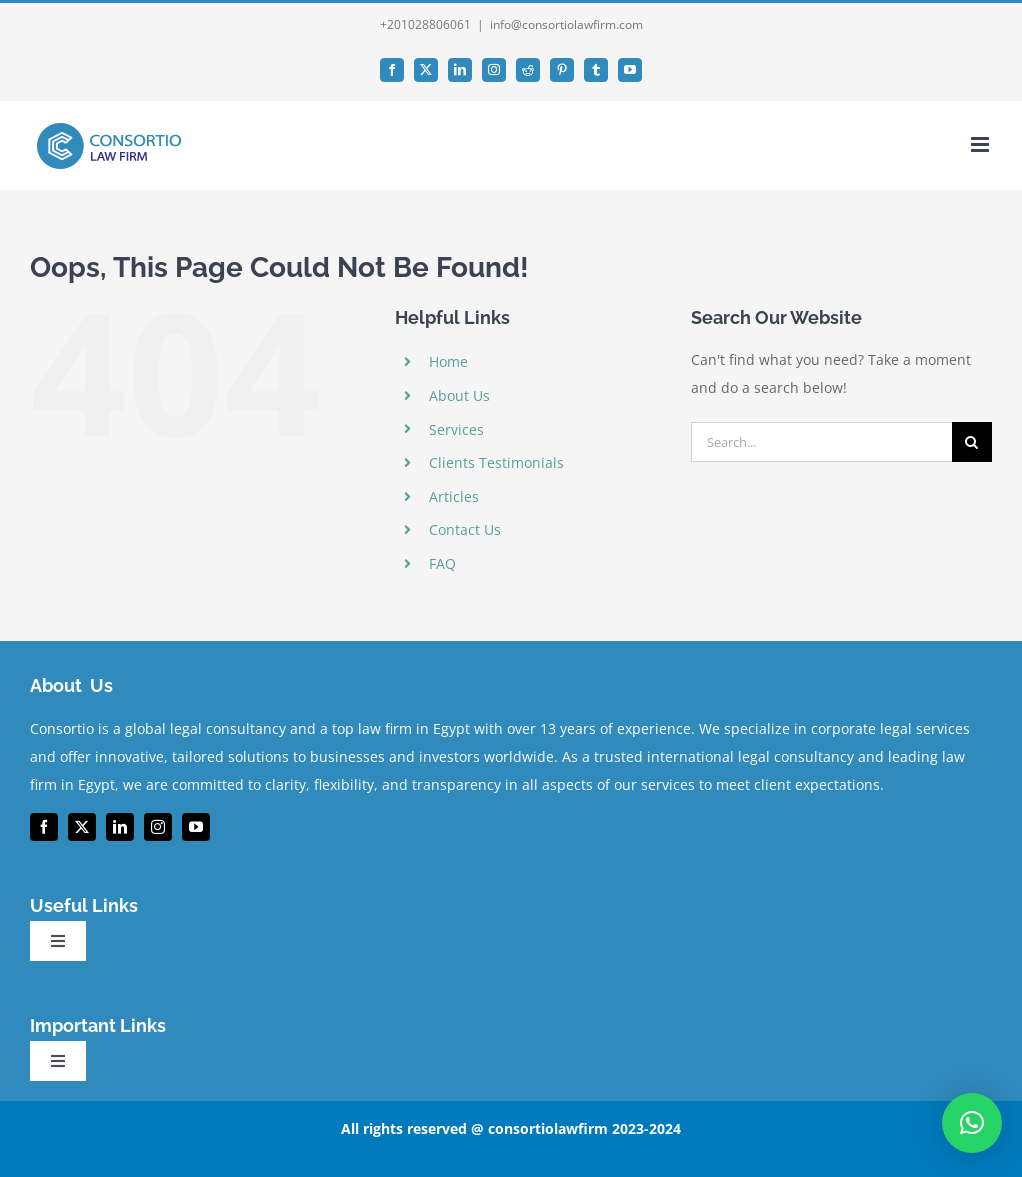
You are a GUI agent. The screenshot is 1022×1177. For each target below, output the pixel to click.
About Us (459, 395)
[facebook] (44, 827)
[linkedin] (120, 827)
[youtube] (196, 827)
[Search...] (821, 442)
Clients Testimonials (496, 462)
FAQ (442, 563)
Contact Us (465, 529)
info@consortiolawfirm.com (566, 24)
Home (448, 361)
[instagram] (158, 827)
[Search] (972, 442)
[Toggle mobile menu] (981, 144)
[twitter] (82, 827)
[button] (972, 1123)
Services (456, 429)
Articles (454, 496)
